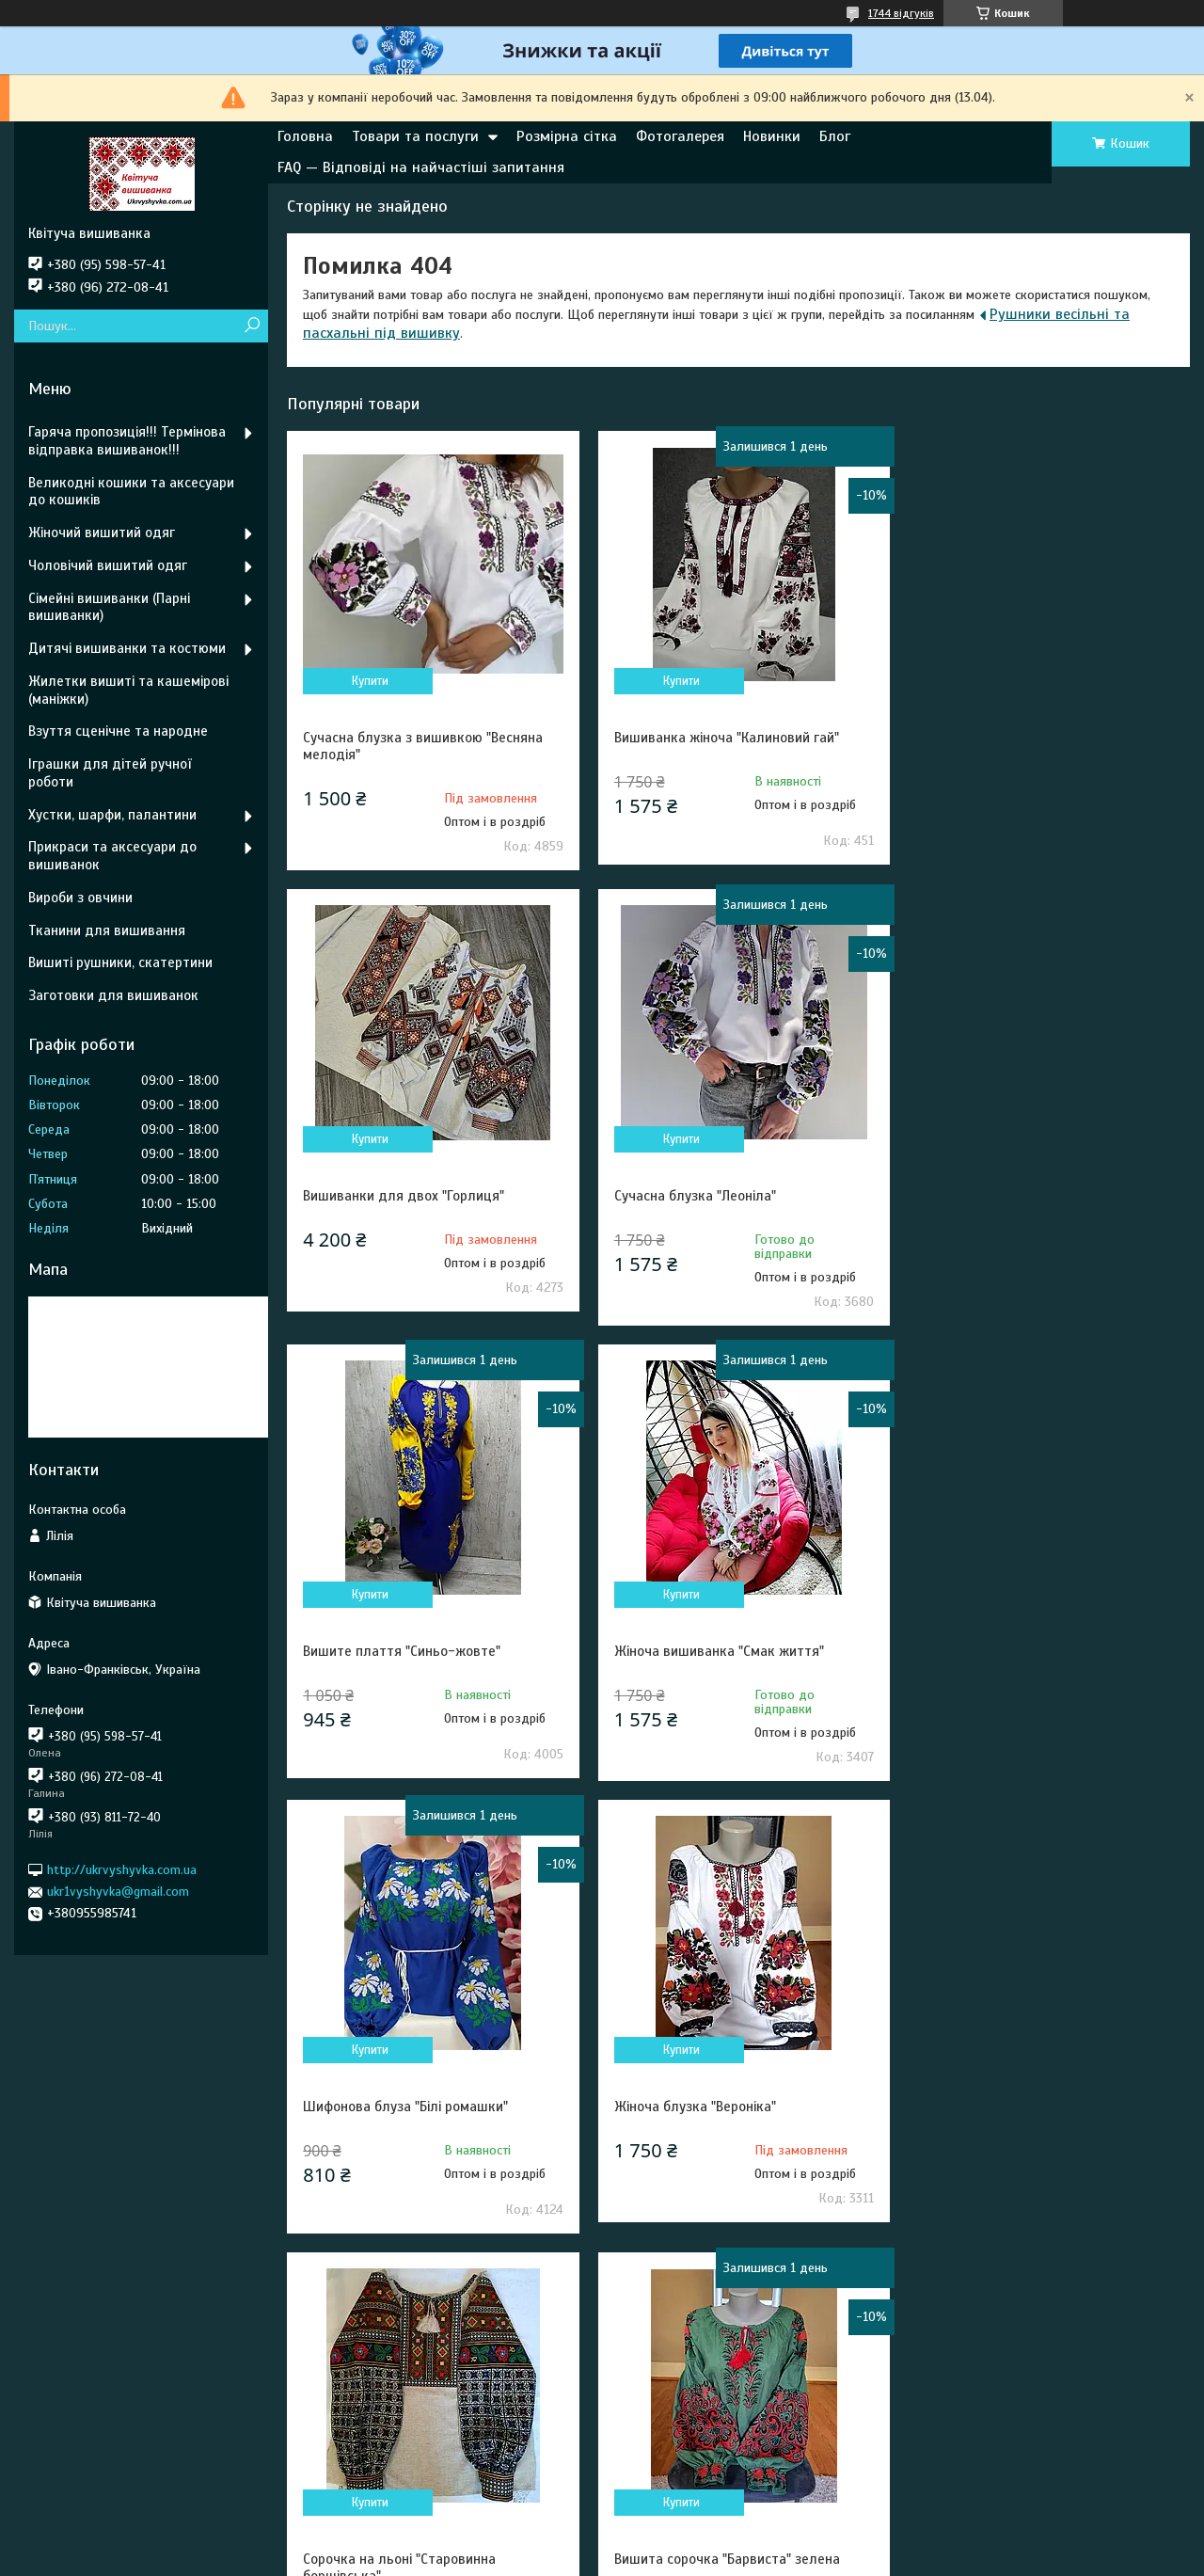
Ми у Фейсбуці (82, 2371)
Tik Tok (58, 2448)
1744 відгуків (901, 13)
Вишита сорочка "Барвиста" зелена (416, 2109)
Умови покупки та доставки (414, 2422)
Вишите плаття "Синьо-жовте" (709, 1195)
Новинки (771, 136)
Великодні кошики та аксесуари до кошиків (131, 491)
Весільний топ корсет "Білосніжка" (720, 2109)
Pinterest (66, 2422)
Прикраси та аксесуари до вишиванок (112, 855)
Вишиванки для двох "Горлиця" (1017, 737)
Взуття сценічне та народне (118, 731)
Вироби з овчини (80, 897)
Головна (305, 136)
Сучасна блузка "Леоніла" (384, 1195)
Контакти (361, 2397)
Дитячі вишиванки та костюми (127, 648)
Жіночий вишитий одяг (101, 532)
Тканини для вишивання (106, 930)
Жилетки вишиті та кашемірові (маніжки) (128, 690)
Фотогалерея (680, 136)
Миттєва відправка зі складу (711, 2371)
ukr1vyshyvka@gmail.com (118, 1892)
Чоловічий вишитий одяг (107, 565)
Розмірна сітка (566, 136)
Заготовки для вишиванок (113, 995)
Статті (350, 2473)
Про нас (650, 2422)
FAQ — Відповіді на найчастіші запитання (420, 167)
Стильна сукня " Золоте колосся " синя (1041, 2109)
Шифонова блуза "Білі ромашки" (405, 1651)
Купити (369, 681)
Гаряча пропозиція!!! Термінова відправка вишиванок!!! (127, 440)
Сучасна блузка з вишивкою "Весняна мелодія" (423, 746)
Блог (834, 136)
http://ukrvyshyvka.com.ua (122, 1870)
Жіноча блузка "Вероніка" (691, 1651)
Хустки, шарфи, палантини (112, 814)
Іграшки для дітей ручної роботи (109, 772)
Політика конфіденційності (728, 2558)
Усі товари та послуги (1091, 2267)
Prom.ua (689, 2541)
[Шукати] (251, 326)
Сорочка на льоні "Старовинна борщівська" (1013, 1660)
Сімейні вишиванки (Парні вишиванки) (109, 607)
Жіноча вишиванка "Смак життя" (1022, 1195)
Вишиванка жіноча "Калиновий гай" (722, 737)
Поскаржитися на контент (581, 2558)
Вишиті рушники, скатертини (120, 962)
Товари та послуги (415, 136)
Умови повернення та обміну (416, 2448)
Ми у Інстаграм (83, 2397)
